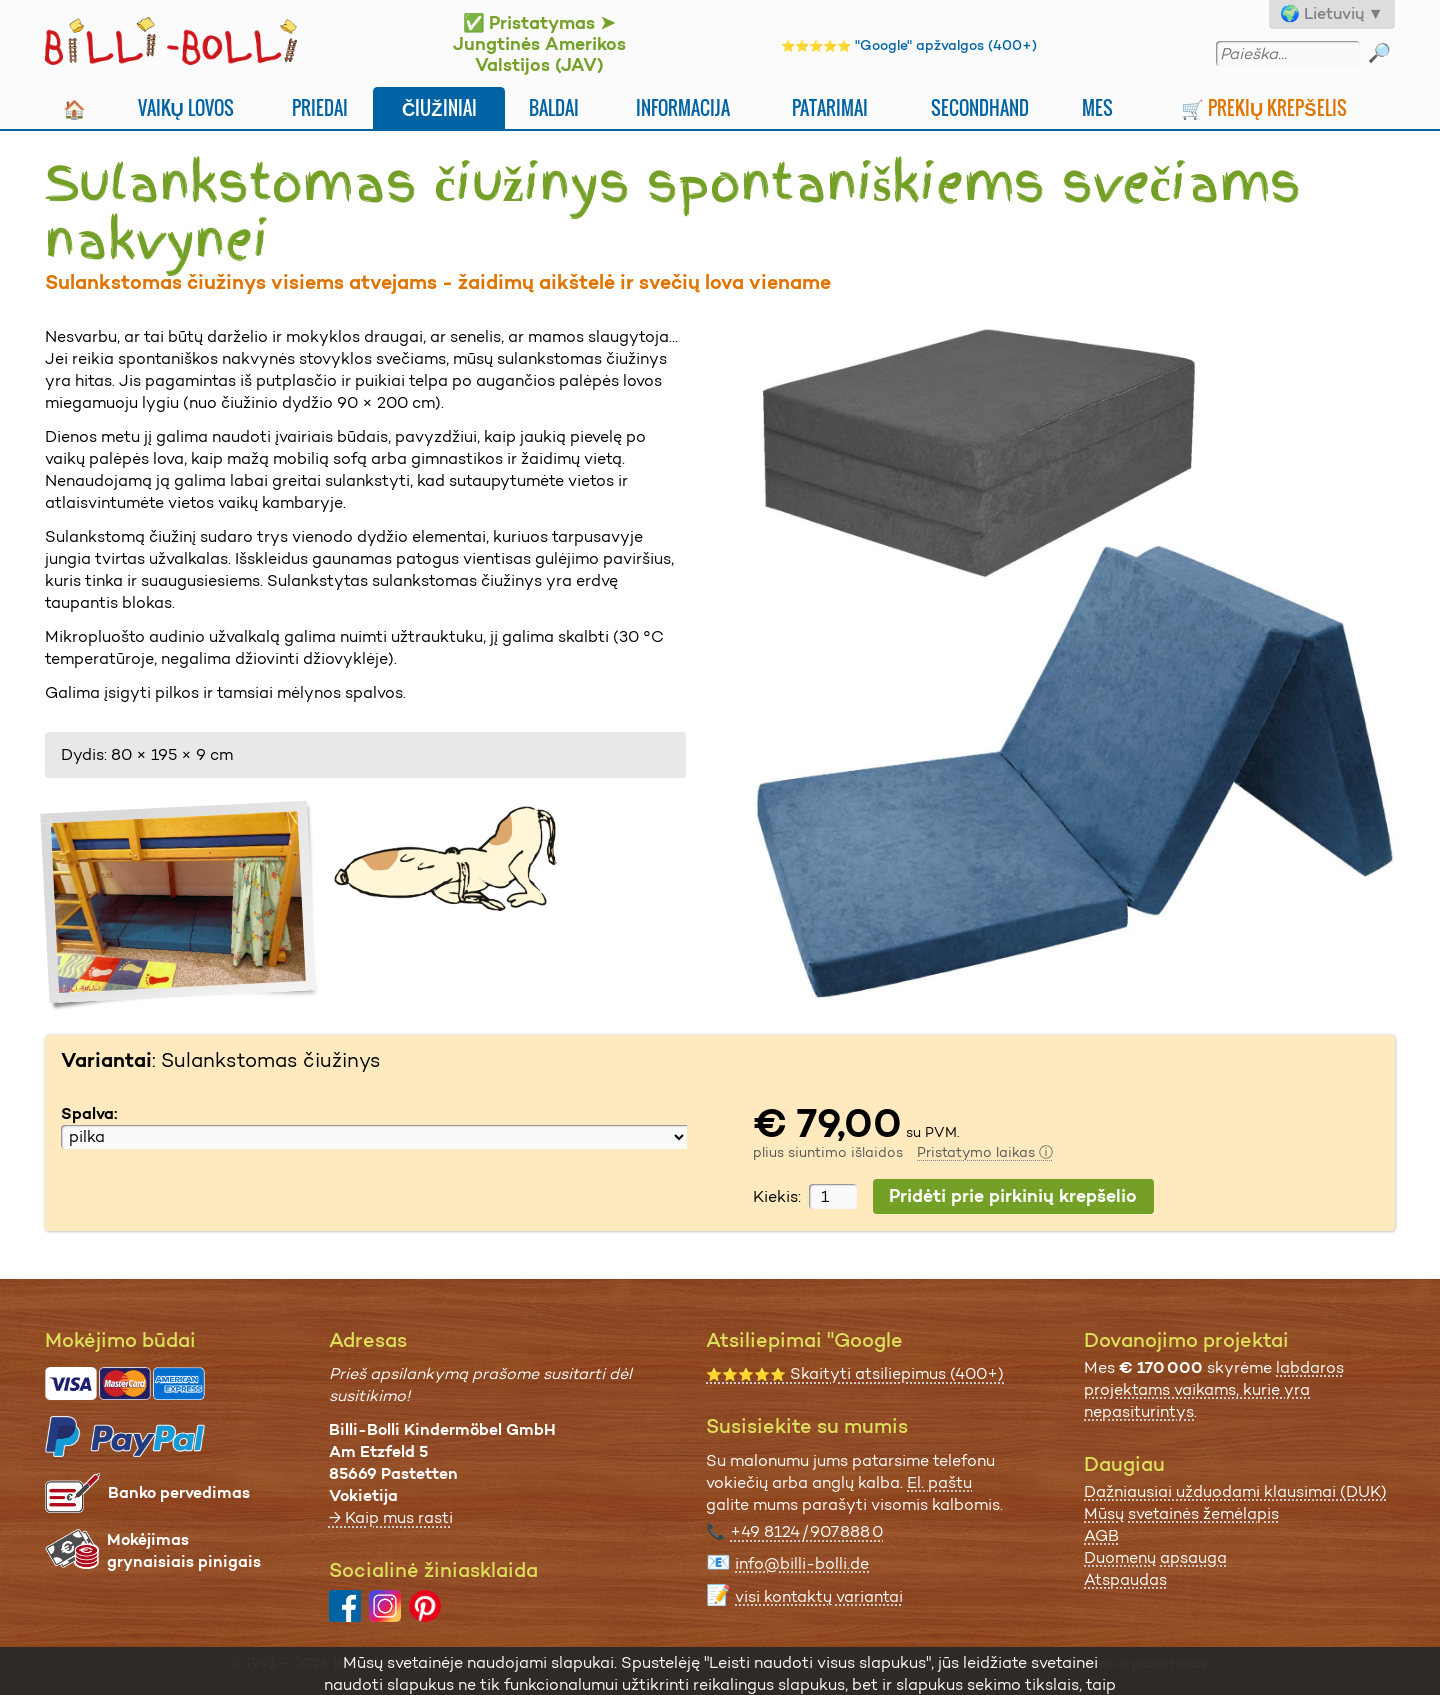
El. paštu (939, 1482)
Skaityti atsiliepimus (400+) (855, 1373)
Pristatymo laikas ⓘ (985, 1152)
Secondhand (980, 107)
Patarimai (830, 107)
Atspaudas (1125, 1579)
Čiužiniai (439, 107)
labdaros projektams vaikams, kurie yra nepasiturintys (1214, 1389)
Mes (1097, 107)
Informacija (683, 107)
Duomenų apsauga (1155, 1557)
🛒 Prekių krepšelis (1264, 107)
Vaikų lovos (186, 107)
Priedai (320, 107)
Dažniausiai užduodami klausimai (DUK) (1235, 1491)
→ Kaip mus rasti (391, 1517)
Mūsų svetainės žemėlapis (1181, 1513)
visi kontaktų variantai (819, 1596)
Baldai (554, 107)
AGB (1101, 1535)
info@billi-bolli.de (802, 1563)
